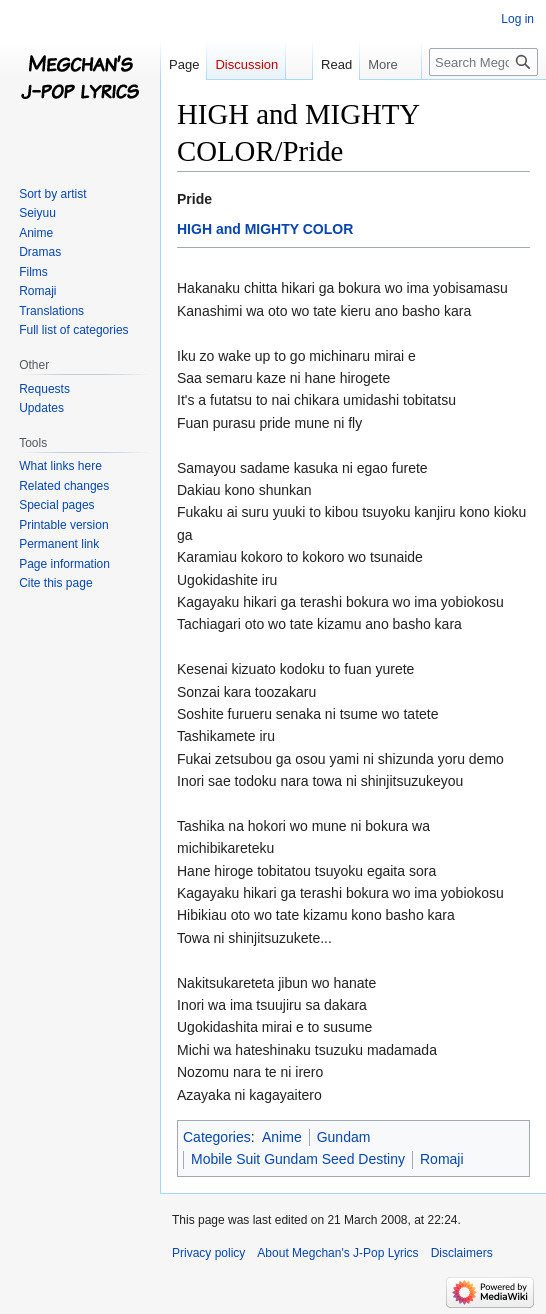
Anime (282, 1137)
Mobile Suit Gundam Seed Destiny (298, 1159)
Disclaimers (462, 1253)
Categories (217, 1137)
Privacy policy (208, 1253)
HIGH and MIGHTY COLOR (265, 229)
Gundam (344, 1137)
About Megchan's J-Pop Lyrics (337, 1253)
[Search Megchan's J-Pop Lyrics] (483, 62)
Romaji (442, 1159)
